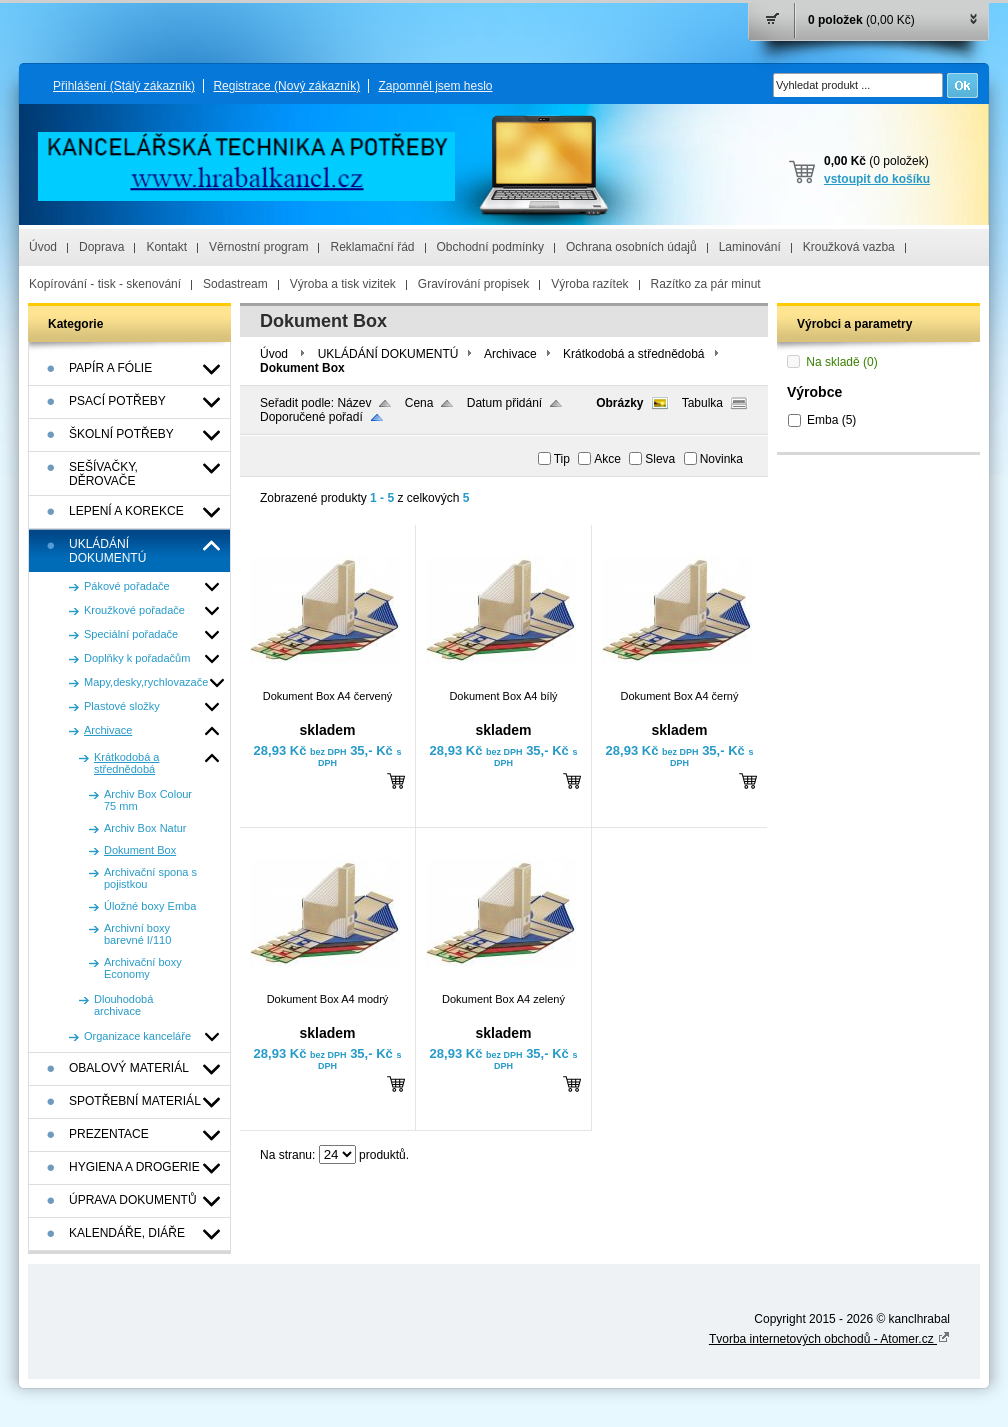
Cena (419, 403)
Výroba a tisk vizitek (343, 284)
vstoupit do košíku (877, 179)
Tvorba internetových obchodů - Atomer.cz (829, 1339)
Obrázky (619, 403)
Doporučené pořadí (311, 417)
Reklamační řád (372, 247)
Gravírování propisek (473, 284)
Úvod (43, 247)
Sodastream (235, 284)
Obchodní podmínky (490, 247)
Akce (607, 459)
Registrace (286, 86)
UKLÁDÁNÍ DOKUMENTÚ (388, 354)
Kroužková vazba (849, 247)
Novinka (721, 459)
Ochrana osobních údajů (631, 247)
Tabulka (702, 403)
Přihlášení (124, 86)
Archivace (510, 354)
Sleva (660, 459)
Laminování (750, 247)
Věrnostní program (258, 247)
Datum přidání (504, 403)
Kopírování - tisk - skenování (105, 284)
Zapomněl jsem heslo (435, 86)
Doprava (101, 247)
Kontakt (166, 247)
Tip (562, 459)
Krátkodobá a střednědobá (633, 354)
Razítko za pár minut (706, 284)
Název (354, 403)
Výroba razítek (589, 284)
